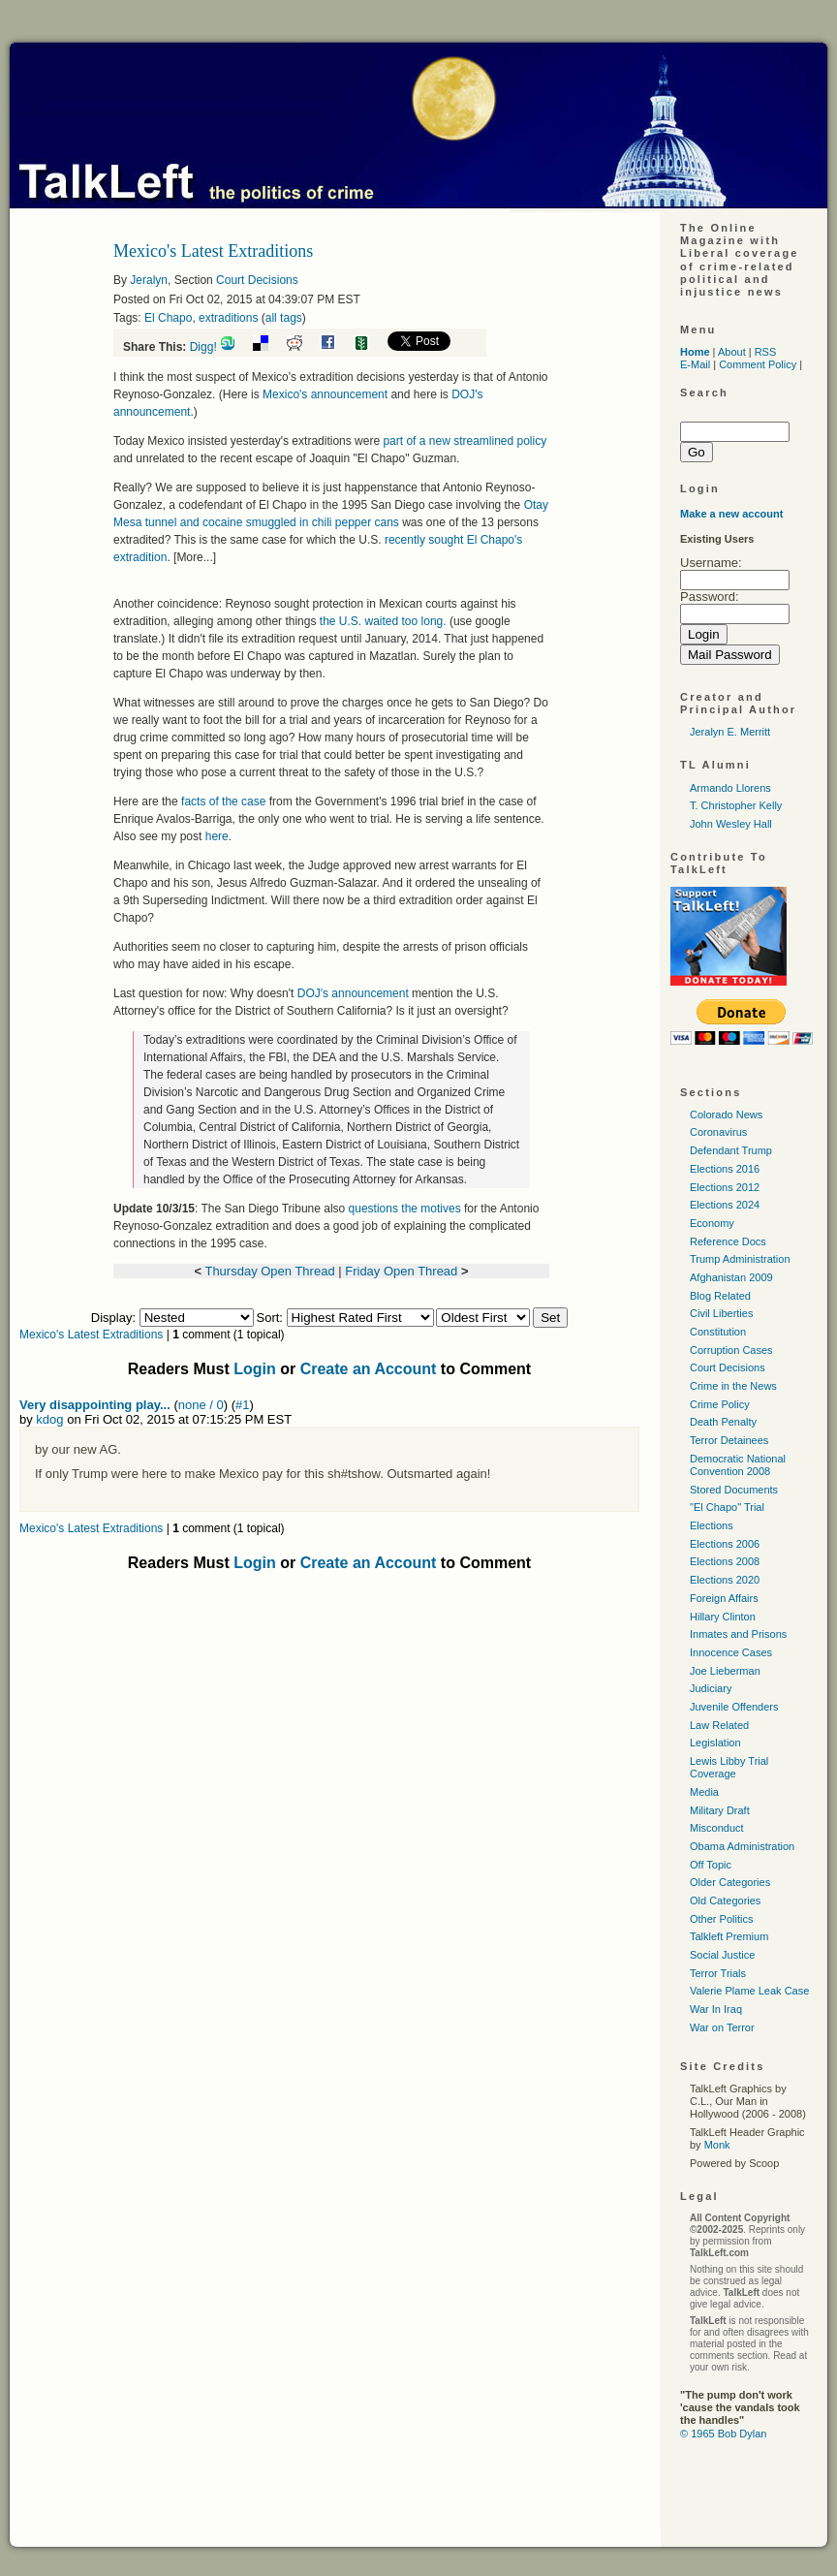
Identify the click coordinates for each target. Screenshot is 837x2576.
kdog (49, 1419)
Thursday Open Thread (269, 1271)
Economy (712, 1223)
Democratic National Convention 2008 (738, 1465)
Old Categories (725, 1900)
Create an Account (368, 1369)
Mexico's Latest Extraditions (91, 1334)
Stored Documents (734, 1489)
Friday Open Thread (401, 1271)
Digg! (203, 347)
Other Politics (721, 1919)
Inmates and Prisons (738, 1634)
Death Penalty (723, 1422)
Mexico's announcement (325, 394)
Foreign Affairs (724, 1598)
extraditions (228, 318)
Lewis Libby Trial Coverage (729, 1767)
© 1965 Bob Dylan (723, 2433)
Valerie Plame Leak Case (749, 1990)
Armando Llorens (730, 788)
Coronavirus (718, 1132)
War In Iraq (716, 2009)
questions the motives (406, 1208)
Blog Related (720, 1296)
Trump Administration (740, 1259)
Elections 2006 (725, 1544)
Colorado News (726, 1114)
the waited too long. (383, 621)
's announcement (353, 993)
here (217, 836)
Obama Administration (742, 1846)
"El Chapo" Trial (727, 1507)
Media (704, 1792)
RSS (766, 352)
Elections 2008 (725, 1561)
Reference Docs (728, 1241)
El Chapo (168, 318)
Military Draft (720, 1810)
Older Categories (730, 1882)
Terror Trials (718, 1973)
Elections (711, 1525)
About (732, 352)
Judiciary (710, 1688)
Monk (717, 2145)
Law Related (719, 1725)
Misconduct (717, 1828)
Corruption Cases (731, 1350)
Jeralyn (149, 280)
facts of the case (223, 801)
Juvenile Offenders (734, 1706)
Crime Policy (720, 1404)
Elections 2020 (725, 1580)
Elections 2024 (725, 1204)
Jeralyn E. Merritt (730, 732)
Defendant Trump (731, 1150)
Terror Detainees (729, 1440)
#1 (242, 1405)
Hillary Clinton (723, 1616)
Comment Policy (757, 364)
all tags (283, 318)
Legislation (715, 1742)
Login (254, 1369)
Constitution (718, 1331)
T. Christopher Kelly (736, 805)
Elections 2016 (725, 1169)
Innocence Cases (731, 1652)
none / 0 (201, 1405)
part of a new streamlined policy (464, 441)
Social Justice (722, 1955)
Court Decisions (257, 280)
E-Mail (695, 364)
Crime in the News (733, 1386)
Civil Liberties (721, 1313)
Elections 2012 (725, 1187)
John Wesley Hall (731, 824)
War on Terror (722, 2027)
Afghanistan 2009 (731, 1277)
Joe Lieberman (725, 1671)
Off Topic (710, 1864)
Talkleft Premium (729, 1936)
